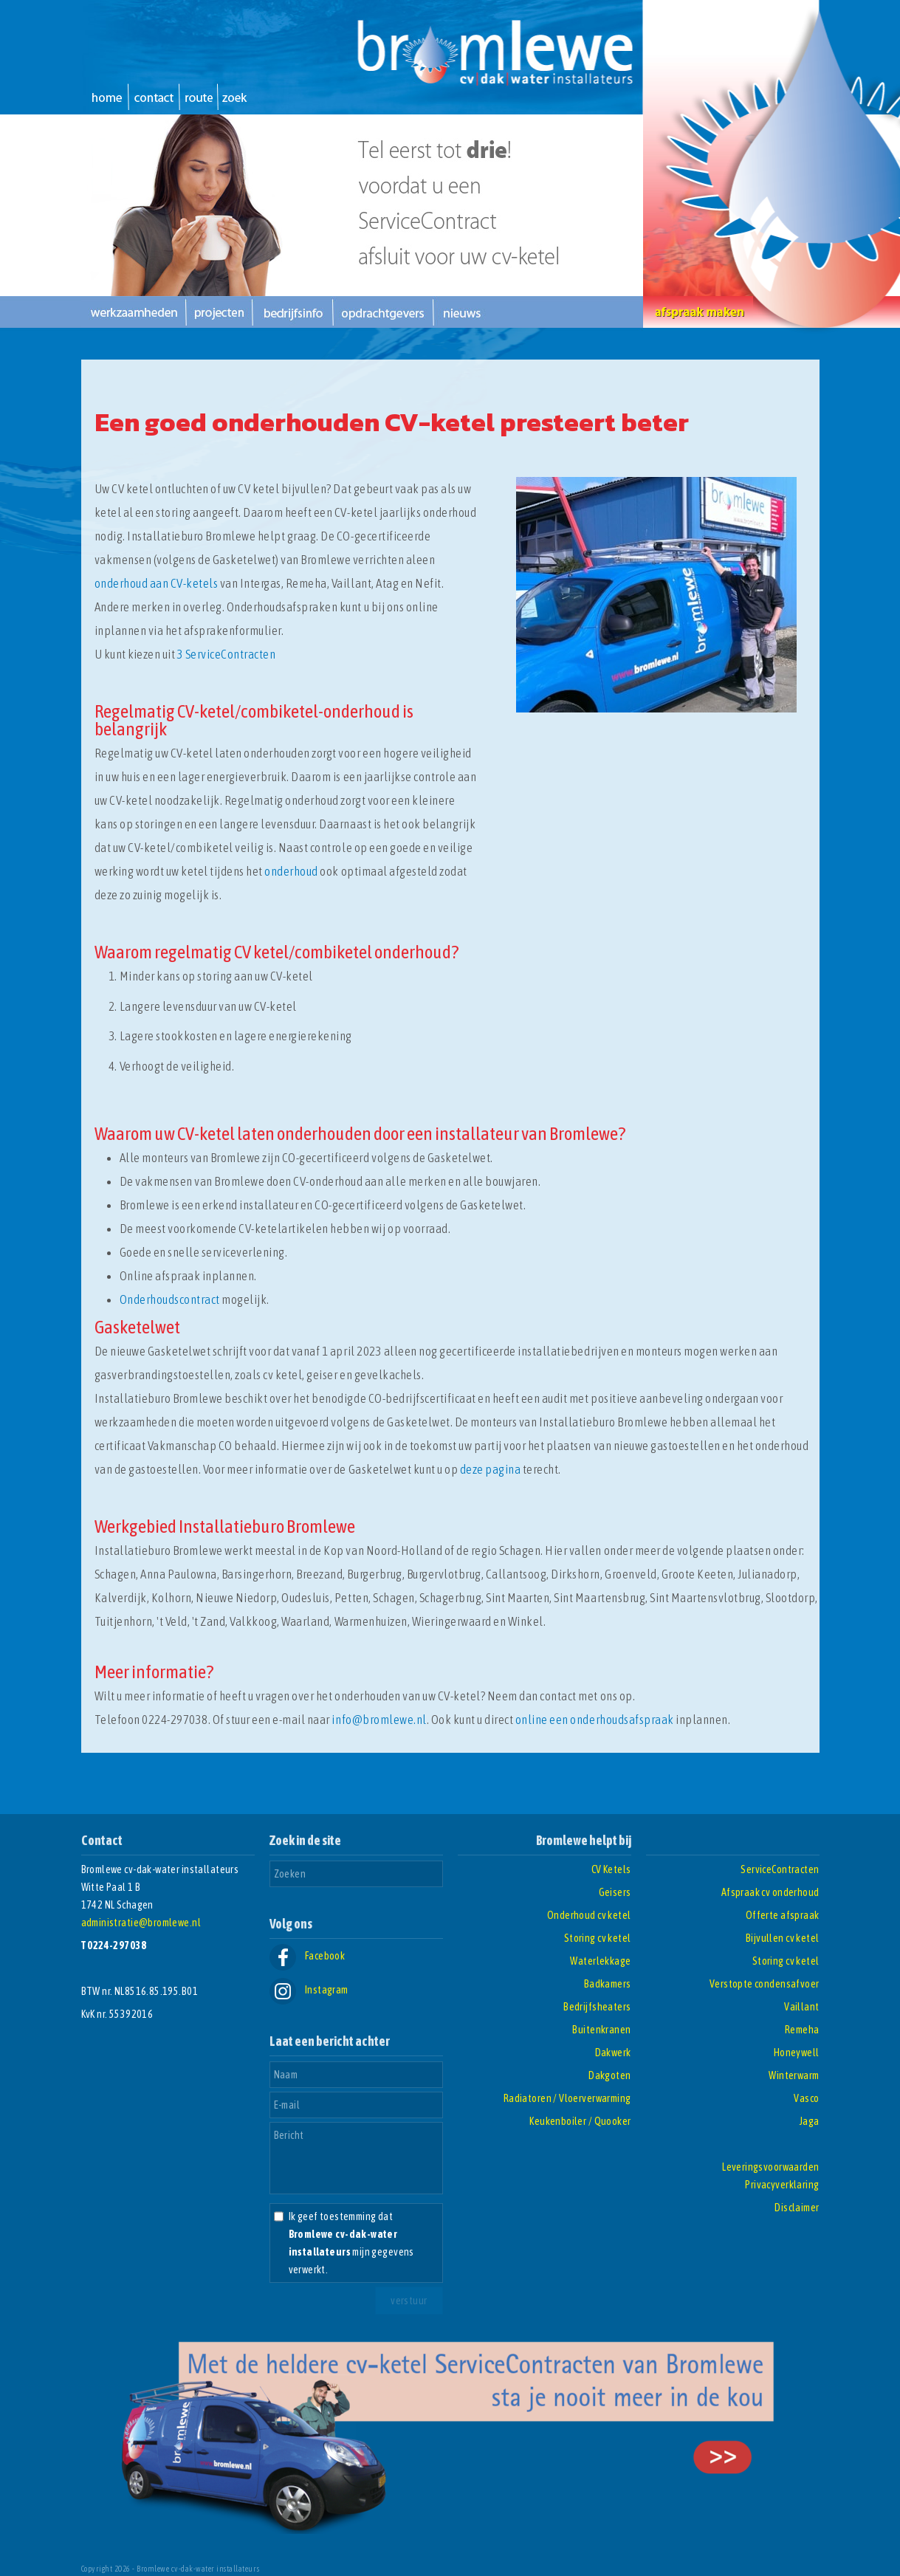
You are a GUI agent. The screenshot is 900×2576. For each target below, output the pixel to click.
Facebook (307, 1956)
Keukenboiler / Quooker (580, 2121)
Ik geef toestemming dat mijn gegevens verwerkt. (351, 2243)
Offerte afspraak (783, 1915)
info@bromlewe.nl (379, 1719)
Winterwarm (794, 2075)
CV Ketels (611, 1869)
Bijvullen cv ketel (783, 1938)
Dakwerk (613, 2052)
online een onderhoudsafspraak (594, 1719)
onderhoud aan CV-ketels (157, 583)
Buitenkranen (601, 2030)
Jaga (810, 2121)
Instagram (308, 1990)
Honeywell (797, 2052)
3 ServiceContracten (226, 654)
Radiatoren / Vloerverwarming (567, 2098)
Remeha (802, 2030)
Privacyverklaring (782, 2185)
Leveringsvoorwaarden (770, 2167)
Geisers (615, 1892)
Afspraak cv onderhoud (770, 1892)
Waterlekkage (600, 1961)
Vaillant (801, 2007)
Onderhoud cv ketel (589, 1915)
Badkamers (607, 1984)
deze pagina (490, 1469)
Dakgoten (609, 2075)
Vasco (806, 2098)
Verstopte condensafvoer (765, 1984)
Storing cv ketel (597, 1938)
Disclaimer (796, 2207)
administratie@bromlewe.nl (141, 1922)
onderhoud (291, 871)
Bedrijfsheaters (597, 2007)
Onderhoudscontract (170, 1299)
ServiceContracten (780, 1869)
